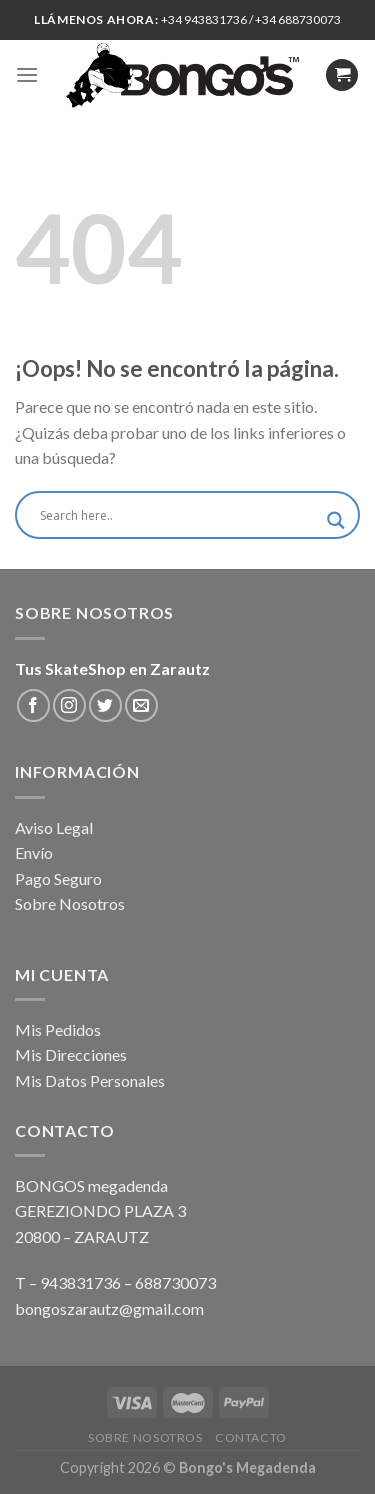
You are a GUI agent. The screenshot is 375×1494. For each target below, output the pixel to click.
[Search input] (178, 515)
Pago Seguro (58, 878)
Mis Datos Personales (90, 1080)
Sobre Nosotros (70, 903)
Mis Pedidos (58, 1029)
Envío (34, 852)
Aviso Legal (54, 827)
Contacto (251, 1437)
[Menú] (27, 74)
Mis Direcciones (71, 1054)
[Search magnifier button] (336, 520)
